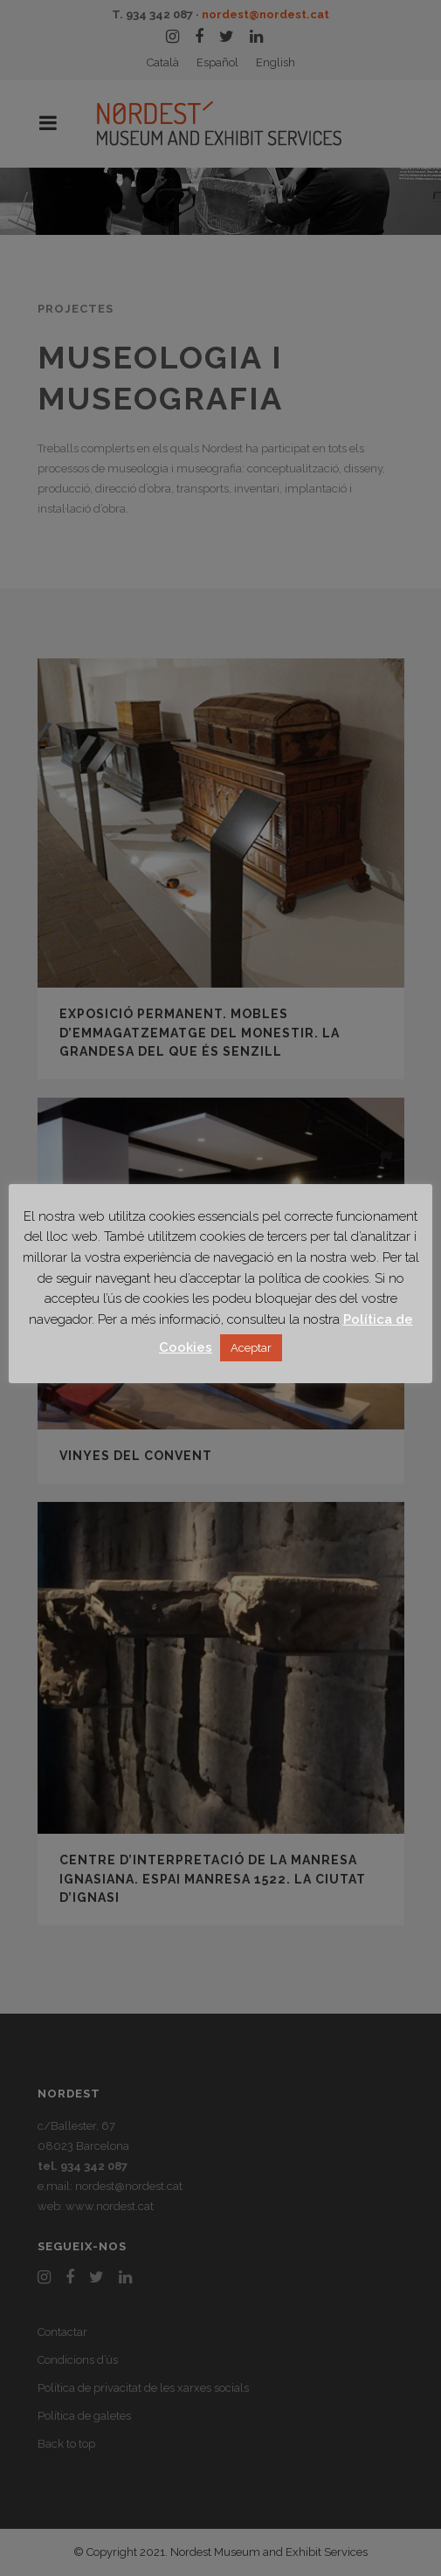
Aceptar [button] (251, 1347)
